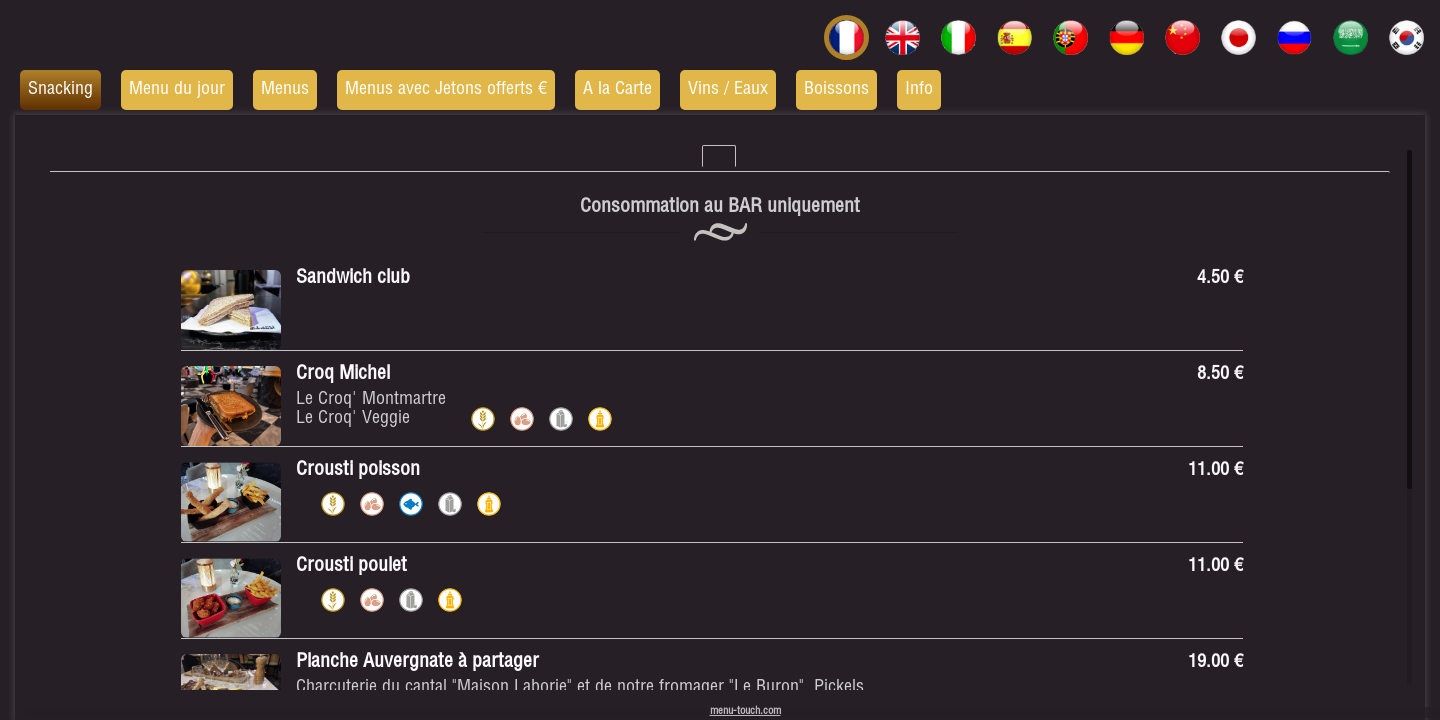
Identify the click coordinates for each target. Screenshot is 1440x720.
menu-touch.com (745, 711)
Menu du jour (177, 90)
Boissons (836, 90)
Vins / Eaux (728, 90)
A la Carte (617, 90)
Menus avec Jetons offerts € (446, 90)
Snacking (60, 90)
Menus (285, 90)
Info (919, 90)
